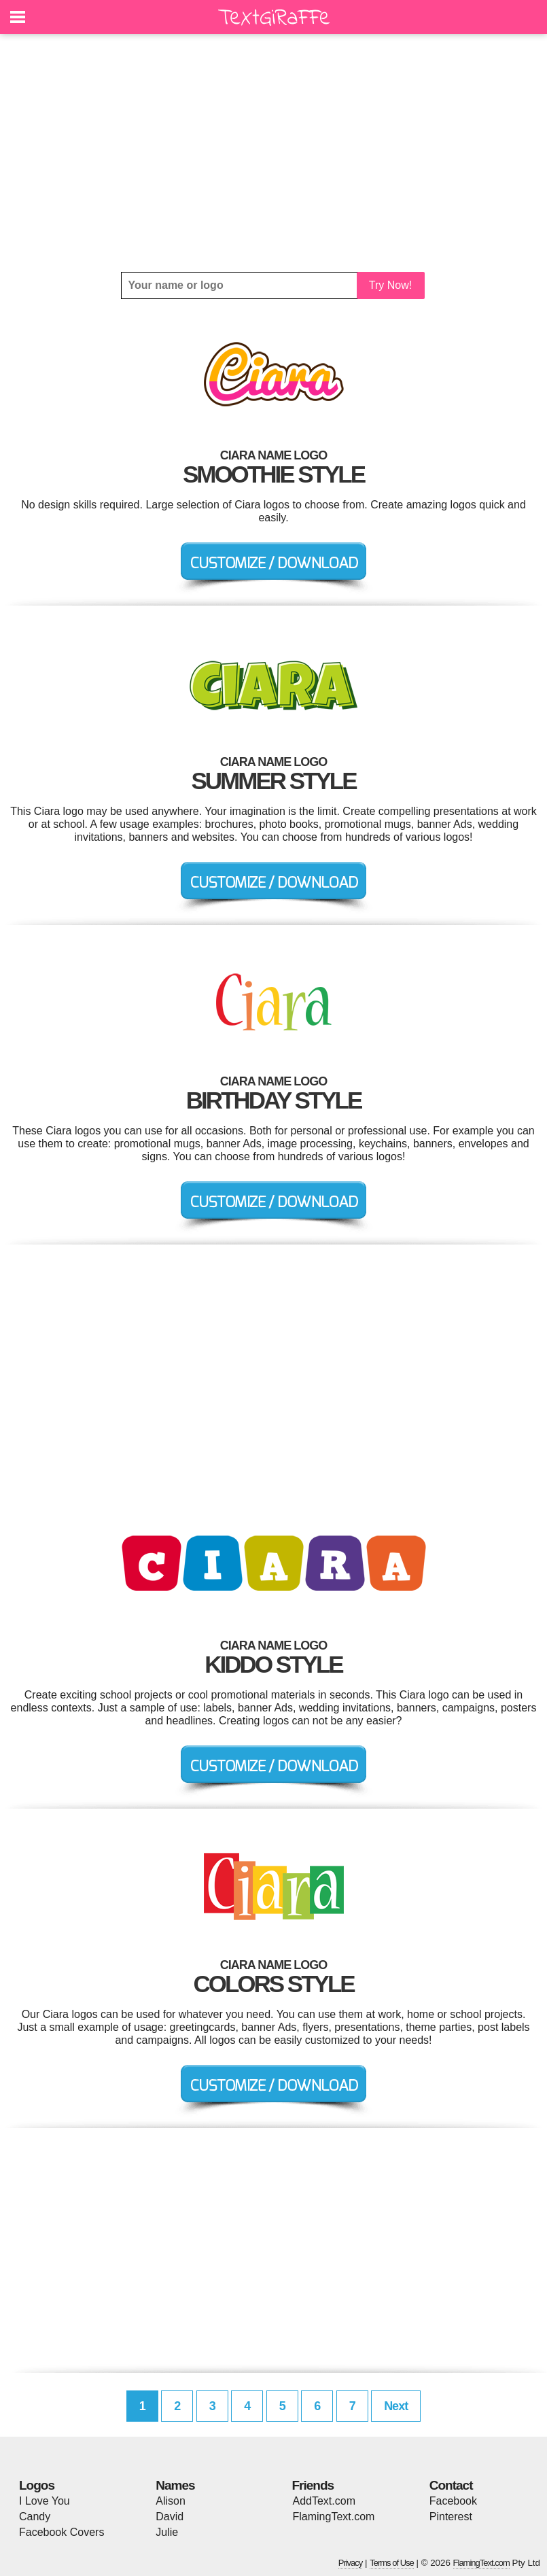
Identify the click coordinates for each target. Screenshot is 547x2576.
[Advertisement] (273, 153)
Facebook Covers (61, 2532)
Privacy (350, 2563)
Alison (171, 2501)
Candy (34, 2516)
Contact (451, 2485)
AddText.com (324, 2501)
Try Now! (390, 285)
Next (396, 2406)
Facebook (453, 2501)
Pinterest (450, 2516)
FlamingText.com (334, 2516)
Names (175, 2485)
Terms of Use (392, 2563)
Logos (36, 2485)
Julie (167, 2532)
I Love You (44, 2501)
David (169, 2516)
